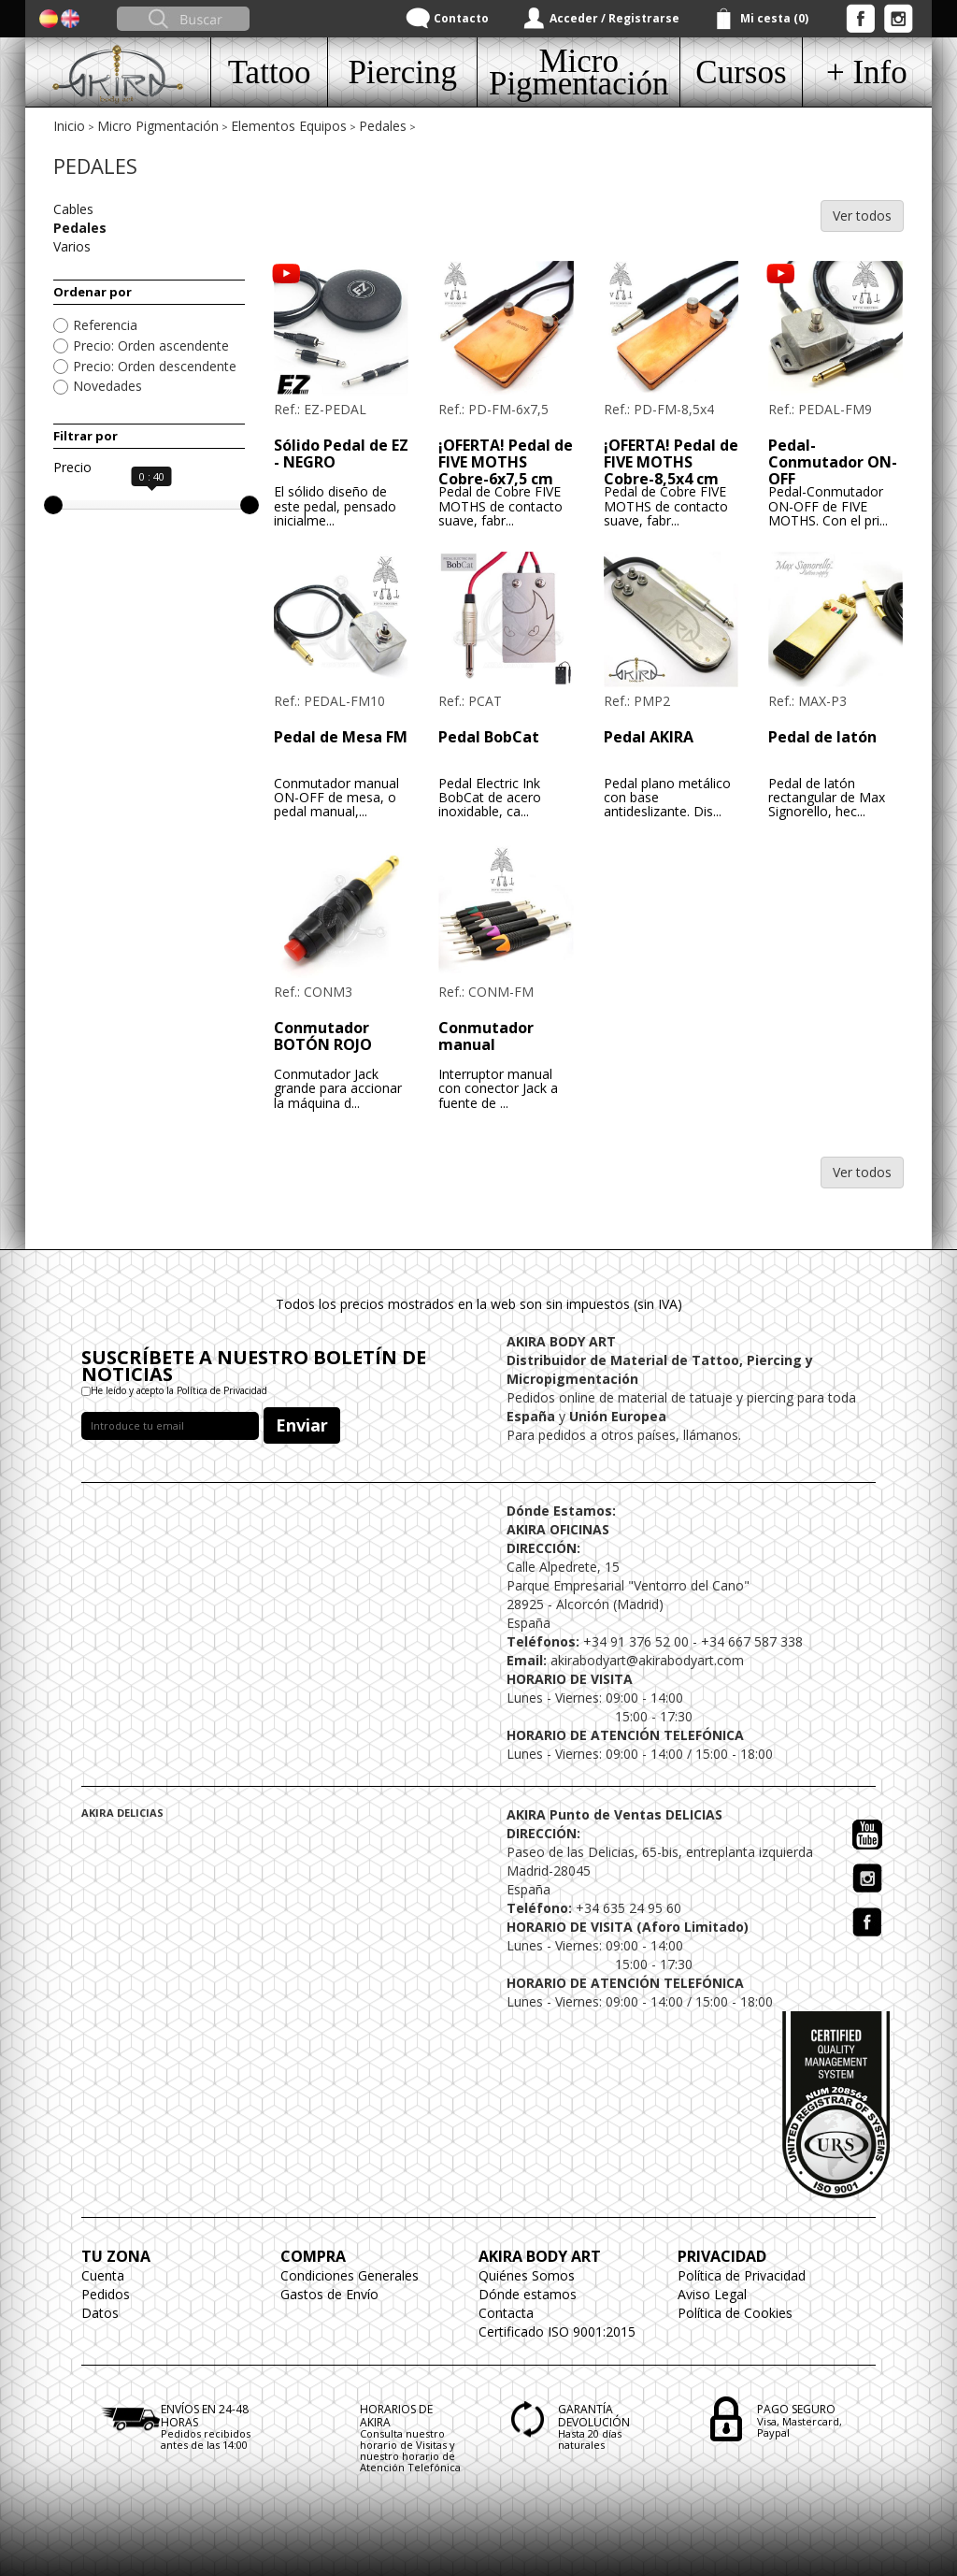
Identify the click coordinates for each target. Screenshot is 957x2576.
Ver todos (862, 215)
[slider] (53, 505)
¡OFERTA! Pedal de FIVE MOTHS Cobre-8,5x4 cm (671, 461)
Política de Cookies (735, 2313)
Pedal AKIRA (648, 737)
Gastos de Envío (329, 2294)
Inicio (69, 126)
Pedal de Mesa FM (340, 737)
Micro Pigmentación (158, 126)
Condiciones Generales (349, 2275)
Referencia (105, 325)
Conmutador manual (486, 1036)
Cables (73, 209)
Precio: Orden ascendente (151, 345)
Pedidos (105, 2294)
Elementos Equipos (289, 126)
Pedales (383, 126)
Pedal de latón (822, 737)
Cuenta (102, 2275)
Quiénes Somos (526, 2275)
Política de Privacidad (742, 2275)
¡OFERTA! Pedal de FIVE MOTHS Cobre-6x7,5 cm (505, 461)
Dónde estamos (527, 2294)
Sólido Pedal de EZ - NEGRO (341, 453)
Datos (100, 2313)
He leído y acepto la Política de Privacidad (179, 1390)
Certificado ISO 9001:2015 (557, 2331)
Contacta (506, 2313)
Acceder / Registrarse (614, 18)
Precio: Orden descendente (154, 366)
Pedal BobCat (488, 737)
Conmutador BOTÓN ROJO (323, 1036)
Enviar (302, 1425)
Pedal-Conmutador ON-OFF (832, 461)
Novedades (107, 386)
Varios (72, 246)
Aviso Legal (712, 2294)
